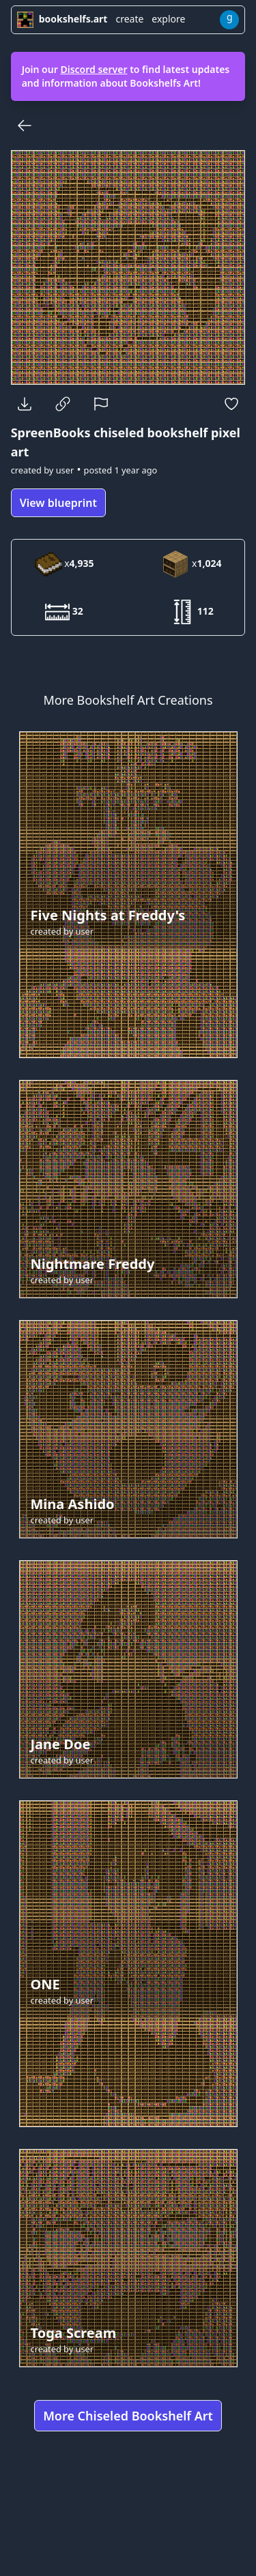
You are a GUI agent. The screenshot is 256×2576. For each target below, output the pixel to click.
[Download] (24, 404)
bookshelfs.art (62, 18)
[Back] (24, 125)
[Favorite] (231, 404)
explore (168, 18)
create (129, 18)
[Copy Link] (62, 404)
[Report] (101, 404)
